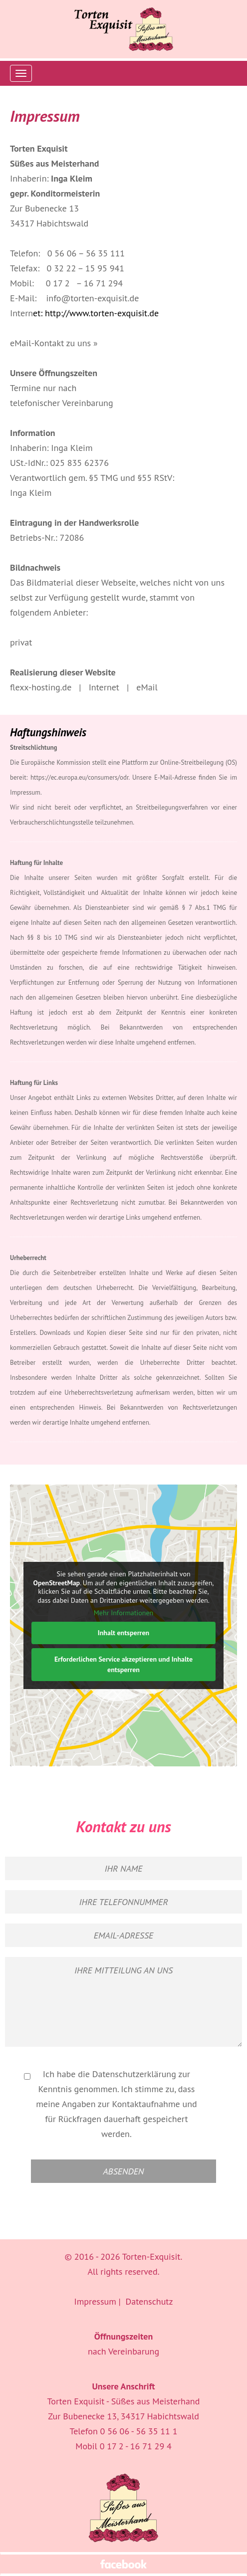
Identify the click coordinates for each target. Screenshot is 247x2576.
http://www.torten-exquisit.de (102, 313)
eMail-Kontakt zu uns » (54, 343)
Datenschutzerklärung (134, 2074)
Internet (104, 687)
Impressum (95, 2301)
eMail (146, 687)
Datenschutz (149, 2301)
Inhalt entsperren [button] (124, 1632)
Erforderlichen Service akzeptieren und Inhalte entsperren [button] (123, 1664)
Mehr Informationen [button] (123, 1613)
